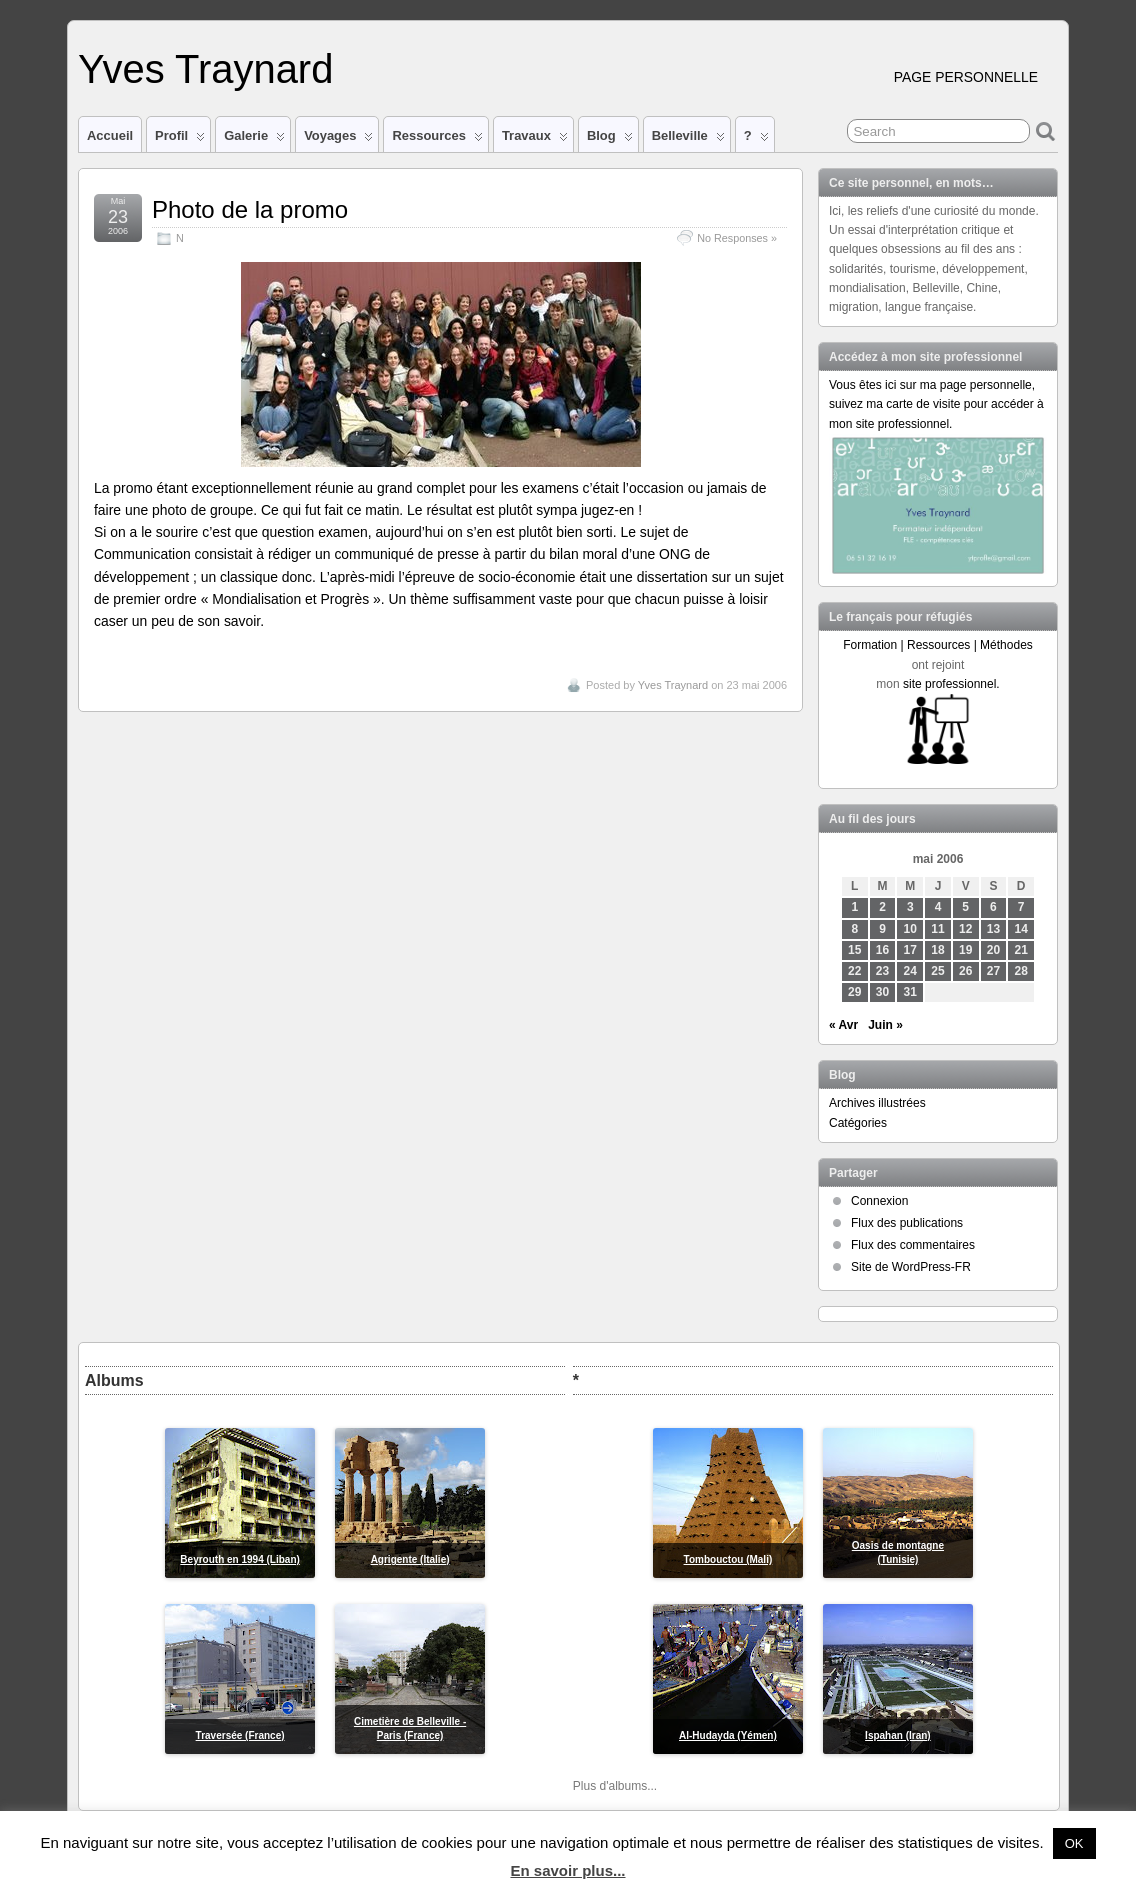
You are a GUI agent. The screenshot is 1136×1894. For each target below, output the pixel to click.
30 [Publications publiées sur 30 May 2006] (882, 992)
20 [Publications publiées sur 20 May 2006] (993, 950)
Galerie (254, 140)
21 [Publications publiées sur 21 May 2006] (1021, 950)
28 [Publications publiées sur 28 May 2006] (1021, 971)
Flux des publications (907, 1223)
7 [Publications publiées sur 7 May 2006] (1021, 907)
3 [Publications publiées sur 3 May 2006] (910, 907)
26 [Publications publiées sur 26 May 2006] (965, 971)
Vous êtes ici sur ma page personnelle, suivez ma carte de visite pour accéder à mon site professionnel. (936, 404)
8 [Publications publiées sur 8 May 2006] (854, 929)
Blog (610, 140)
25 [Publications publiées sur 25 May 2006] (937, 971)
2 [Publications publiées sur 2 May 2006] (882, 907)
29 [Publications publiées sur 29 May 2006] (854, 992)
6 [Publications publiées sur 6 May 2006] (993, 907)
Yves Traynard (205, 69)
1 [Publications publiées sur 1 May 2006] (854, 907)
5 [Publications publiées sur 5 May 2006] (965, 907)
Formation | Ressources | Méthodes (938, 645)
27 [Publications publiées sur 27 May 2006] (993, 971)
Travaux (535, 140)
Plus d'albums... (615, 1786)
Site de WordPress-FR (911, 1267)
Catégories (858, 1123)
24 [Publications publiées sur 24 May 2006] (910, 971)
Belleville (688, 140)
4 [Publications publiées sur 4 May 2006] (938, 907)
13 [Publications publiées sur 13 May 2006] (993, 929)
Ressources (437, 140)
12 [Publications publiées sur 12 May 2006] (965, 929)
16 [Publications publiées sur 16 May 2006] (882, 950)
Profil (180, 140)
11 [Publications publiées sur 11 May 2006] (937, 929)
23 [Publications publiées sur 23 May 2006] (882, 971)
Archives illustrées (877, 1103)
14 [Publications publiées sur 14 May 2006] (1021, 929)
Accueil (110, 135)
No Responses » (737, 238)
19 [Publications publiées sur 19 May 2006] (965, 950)
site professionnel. (951, 684)
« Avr (843, 1025)
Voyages (338, 140)
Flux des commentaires (913, 1245)
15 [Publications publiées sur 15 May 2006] (854, 950)
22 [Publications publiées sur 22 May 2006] (854, 971)
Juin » (885, 1025)
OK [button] (1074, 1843)
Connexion (879, 1201)
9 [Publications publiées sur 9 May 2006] (882, 929)
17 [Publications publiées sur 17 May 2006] (910, 950)
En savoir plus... (567, 1870)
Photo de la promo (250, 209)
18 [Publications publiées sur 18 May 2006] (937, 950)
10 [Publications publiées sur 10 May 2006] (910, 929)
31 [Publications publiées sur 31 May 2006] (910, 992)
